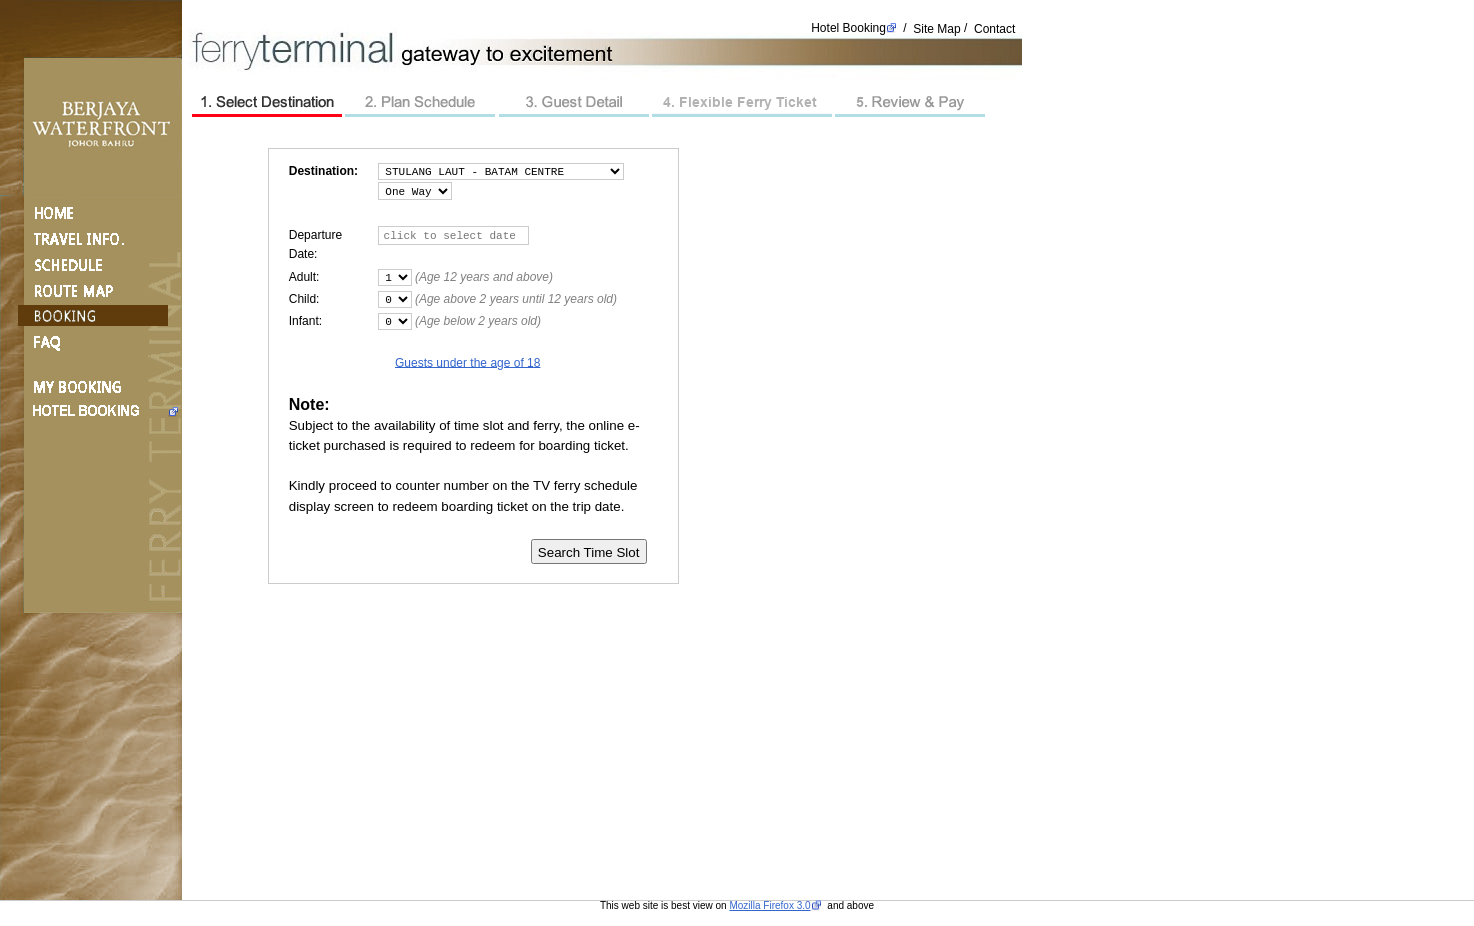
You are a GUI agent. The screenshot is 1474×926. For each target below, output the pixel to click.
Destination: (323, 171)
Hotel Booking (848, 28)
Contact (994, 28)
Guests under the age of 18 (467, 362)
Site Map (936, 28)
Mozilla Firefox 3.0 (769, 905)
